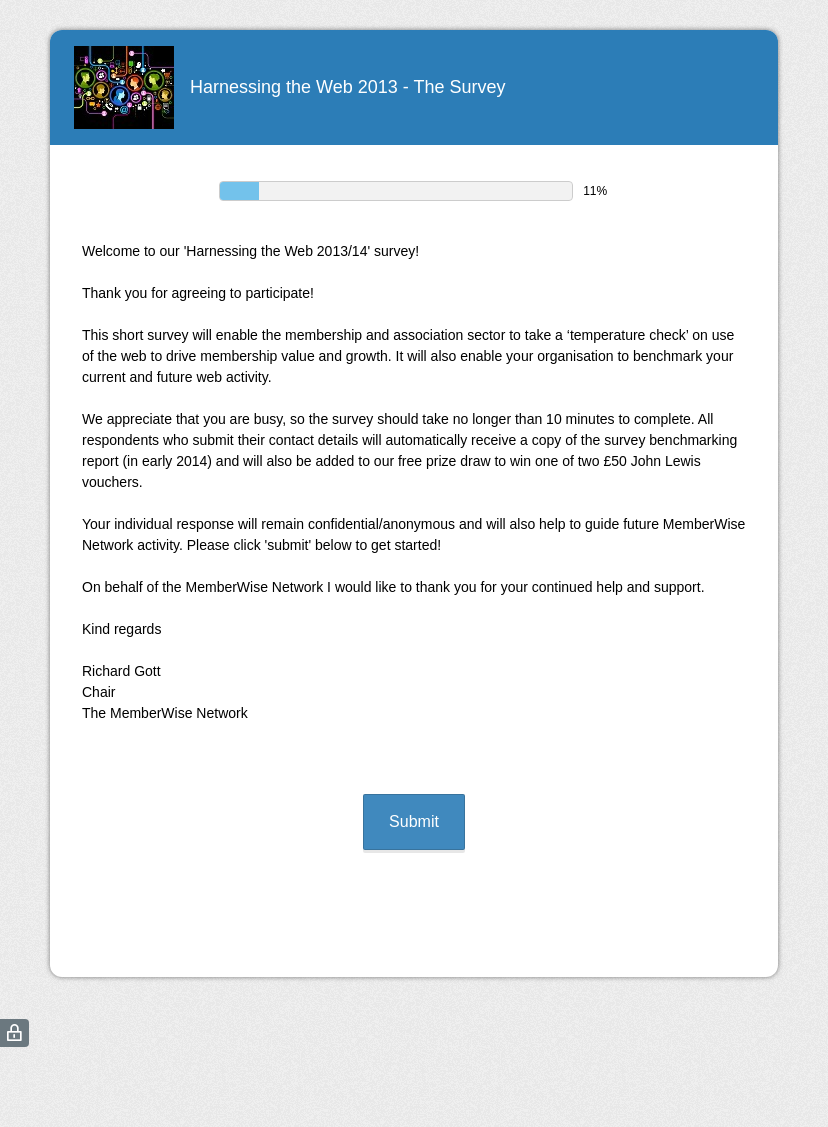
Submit (414, 821)
